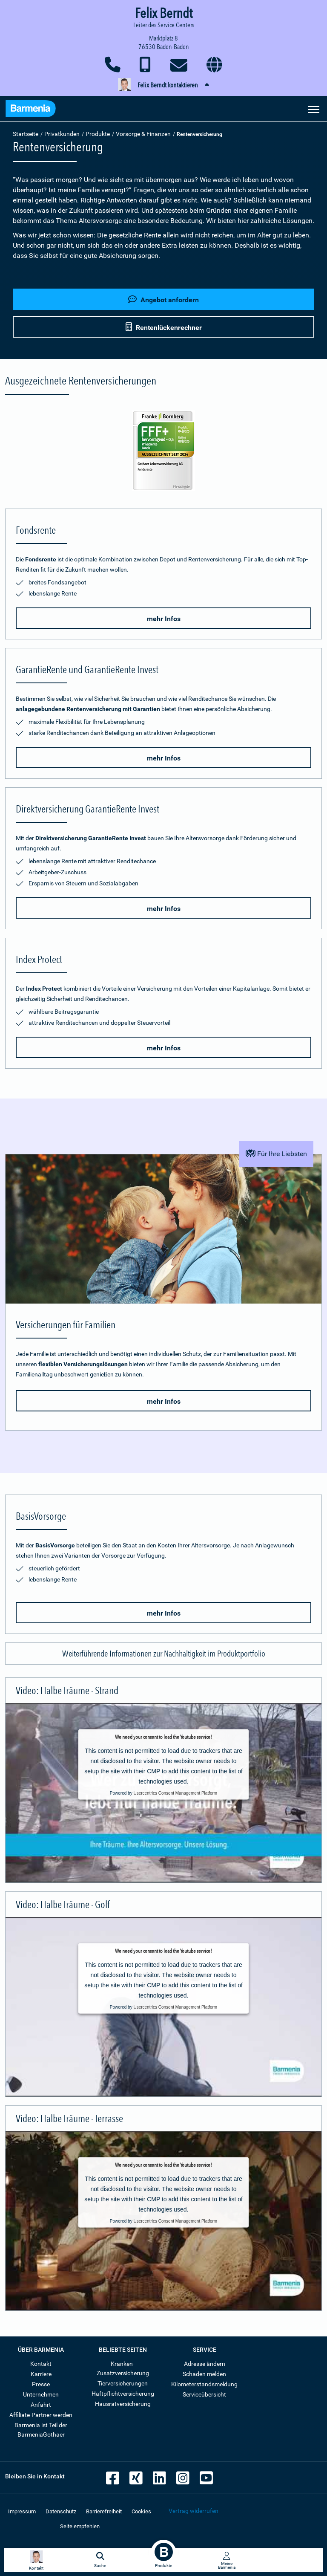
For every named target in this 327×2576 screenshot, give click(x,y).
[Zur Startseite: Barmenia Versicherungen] (30, 109)
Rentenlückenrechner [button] (164, 327)
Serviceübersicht (204, 2394)
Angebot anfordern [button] (163, 299)
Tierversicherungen (123, 2383)
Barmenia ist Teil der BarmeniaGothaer (40, 2430)
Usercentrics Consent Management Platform (175, 1792)
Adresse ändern (204, 2363)
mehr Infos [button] (164, 619)
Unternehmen (41, 2394)
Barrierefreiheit (104, 2511)
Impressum (22, 2511)
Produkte (98, 133)
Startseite (25, 133)
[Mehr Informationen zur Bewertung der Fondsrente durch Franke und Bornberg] (163, 451)
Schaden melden (204, 2374)
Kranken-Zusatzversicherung (123, 2368)
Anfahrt (41, 2404)
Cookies (141, 2511)
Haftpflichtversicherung (123, 2393)
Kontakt (41, 2363)
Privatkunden (62, 133)
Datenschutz (61, 2511)
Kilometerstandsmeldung (204, 2384)
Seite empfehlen (80, 2526)
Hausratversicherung (123, 2403)
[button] (163, 85)
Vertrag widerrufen (193, 2510)
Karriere (41, 2374)
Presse (41, 2384)
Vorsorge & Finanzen (143, 133)
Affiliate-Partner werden (40, 2414)
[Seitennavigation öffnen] (314, 109)
